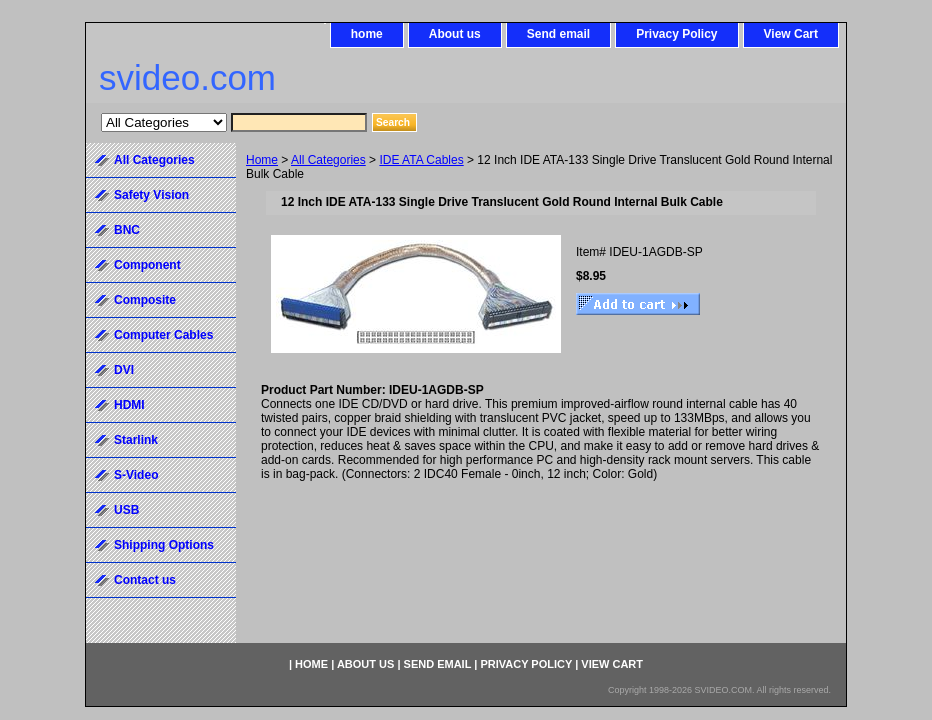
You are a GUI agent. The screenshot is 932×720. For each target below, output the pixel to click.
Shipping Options (164, 545)
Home (262, 160)
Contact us (145, 580)
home (367, 34)
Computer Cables (163, 335)
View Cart (791, 34)
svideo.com (187, 77)
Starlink (136, 440)
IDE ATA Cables (421, 160)
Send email (558, 34)
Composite (145, 300)
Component (147, 265)
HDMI (129, 405)
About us (455, 34)
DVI (124, 370)
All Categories (328, 160)
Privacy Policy (676, 34)
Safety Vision (151, 195)
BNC (127, 230)
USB (126, 510)
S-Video (136, 475)
